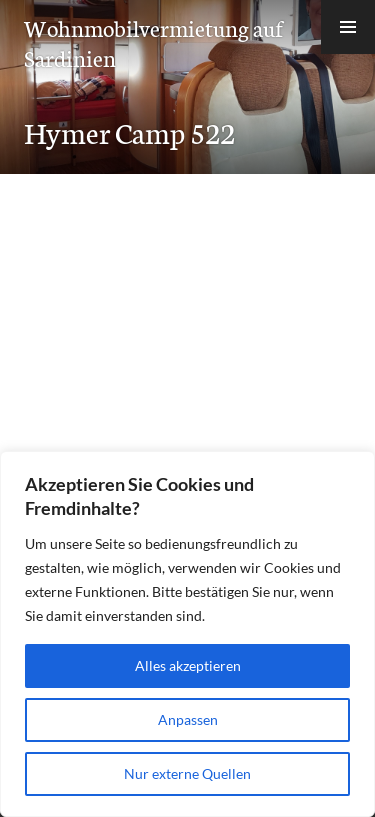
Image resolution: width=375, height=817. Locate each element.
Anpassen (188, 719)
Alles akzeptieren (188, 665)
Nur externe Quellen (187, 773)
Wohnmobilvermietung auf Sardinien (153, 42)
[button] (348, 27)
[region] (187, 634)
